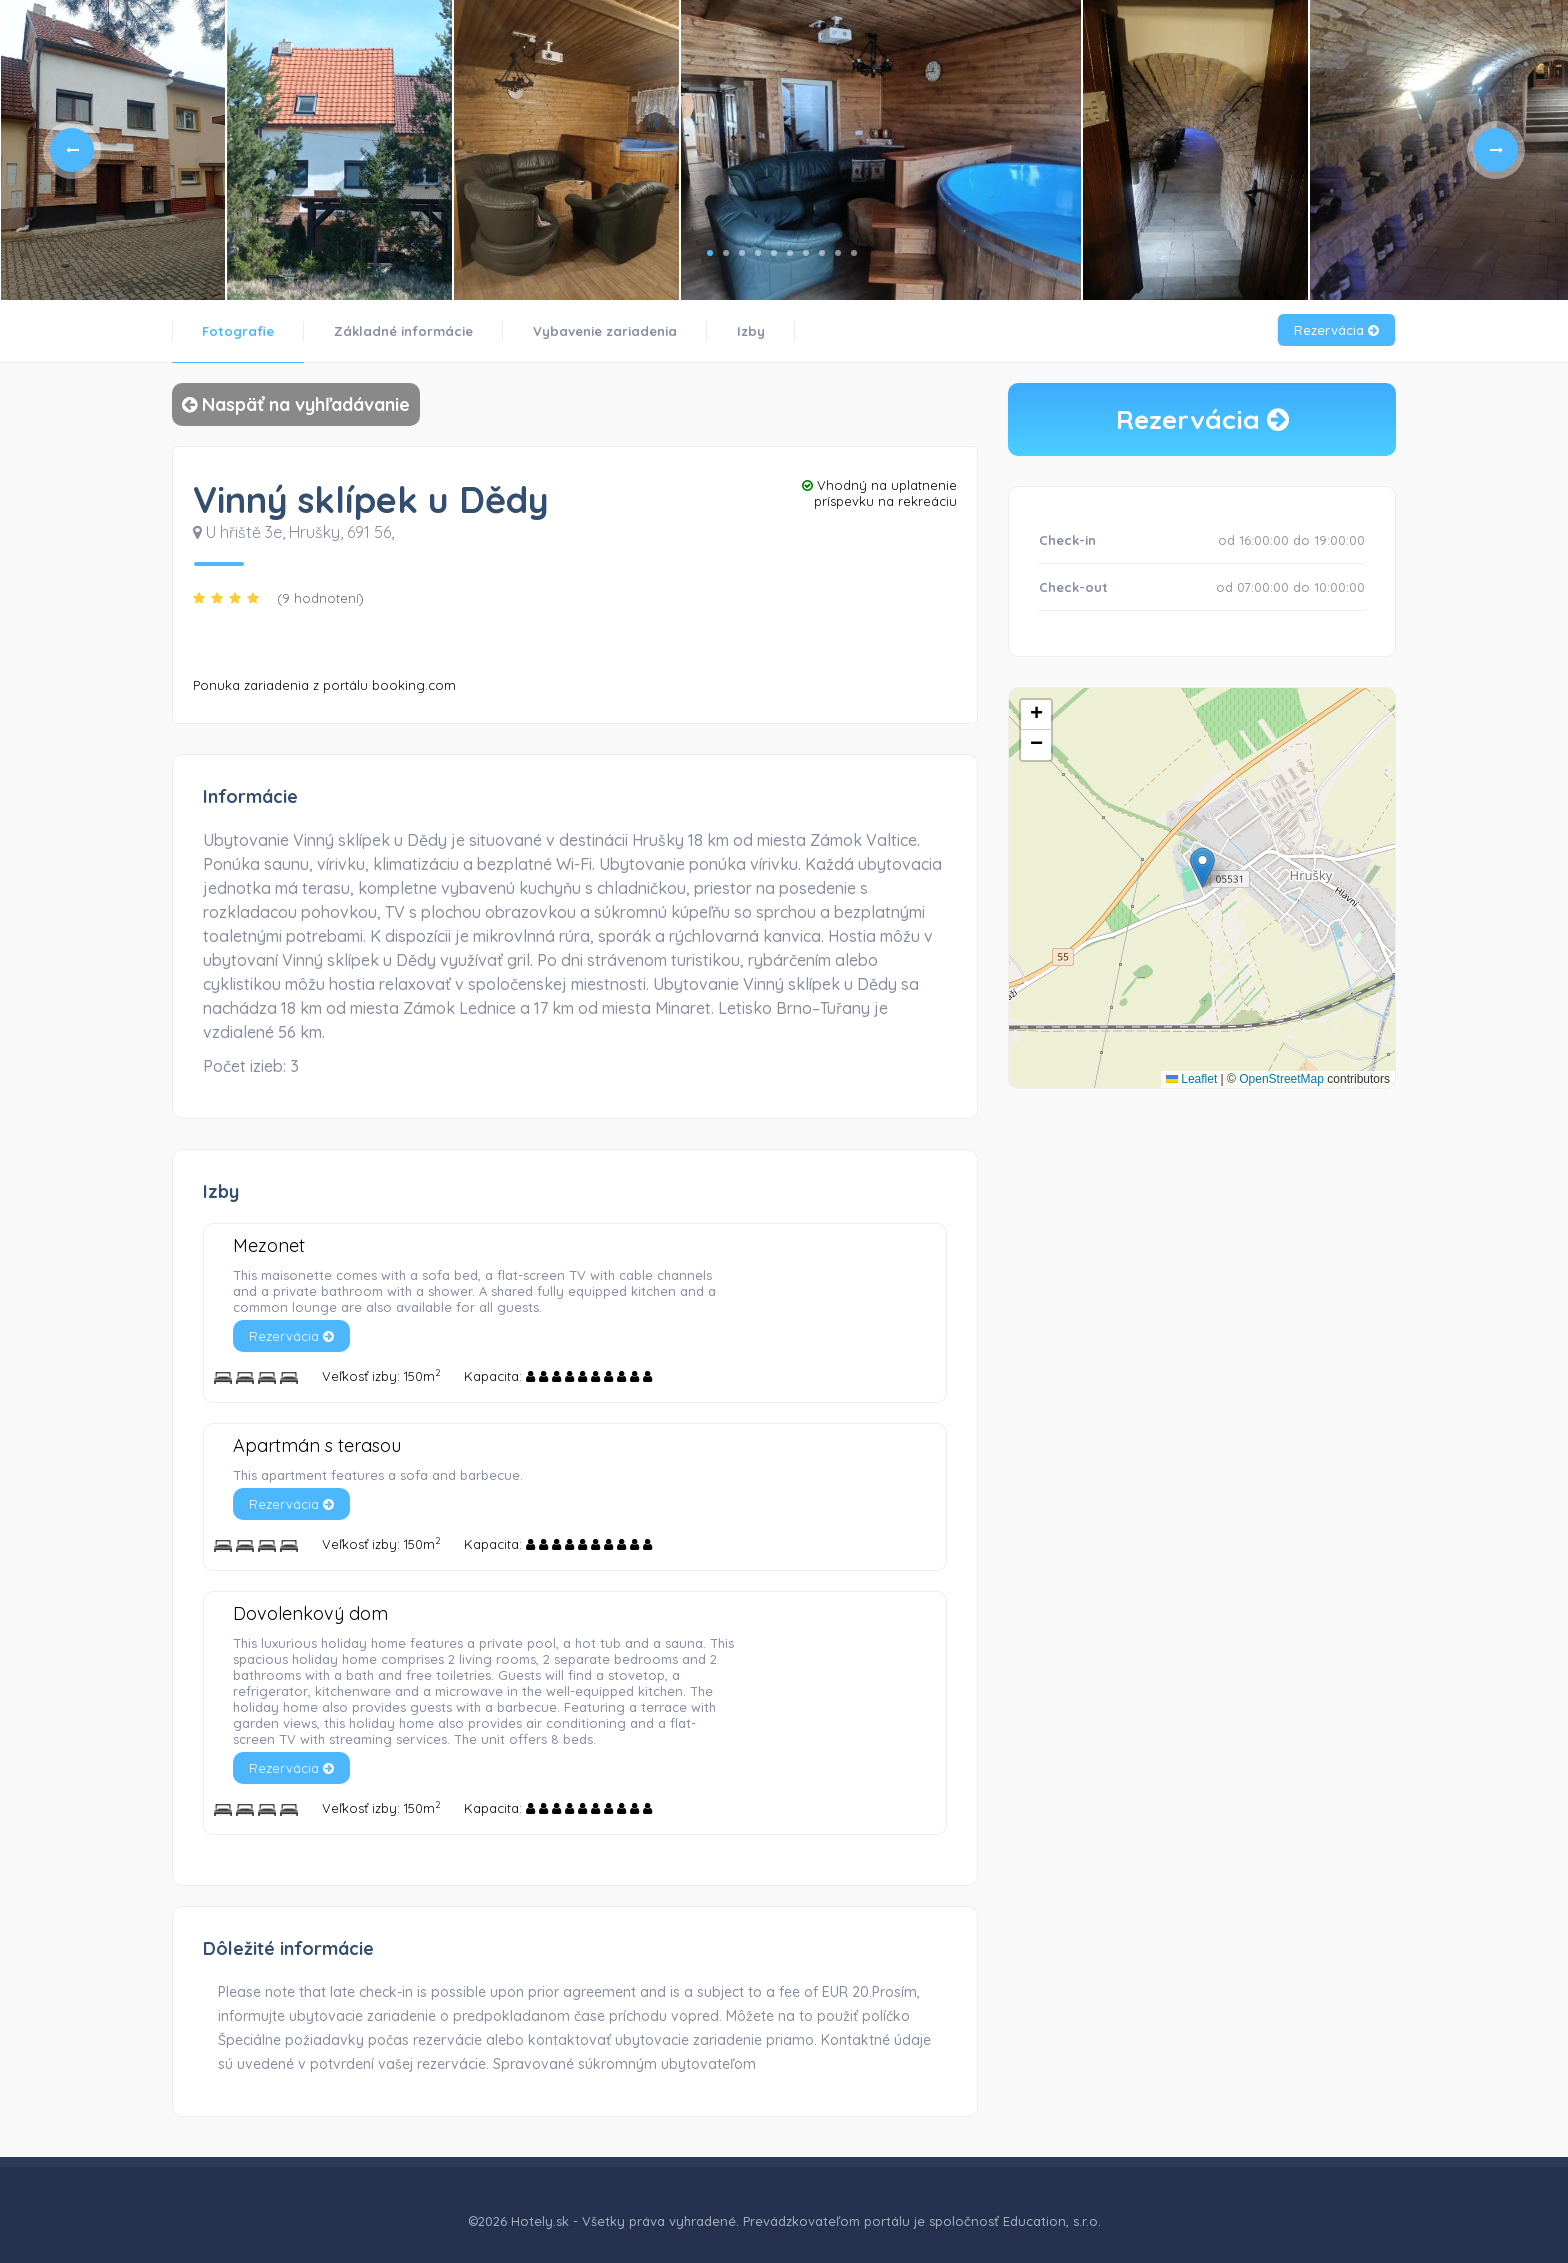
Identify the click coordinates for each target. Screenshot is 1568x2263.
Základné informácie (403, 331)
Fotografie (238, 331)
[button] (1202, 867)
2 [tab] (726, 253)
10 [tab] (854, 253)
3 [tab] (742, 253)
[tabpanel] (113, 150)
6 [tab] (790, 253)
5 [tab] (774, 253)
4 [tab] (758, 253)
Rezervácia (1336, 330)
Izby (751, 331)
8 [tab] (822, 253)
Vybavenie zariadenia (605, 331)
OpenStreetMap (1281, 1079)
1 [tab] (710, 253)
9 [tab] (838, 253)
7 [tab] (806, 253)
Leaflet (1191, 1079)
